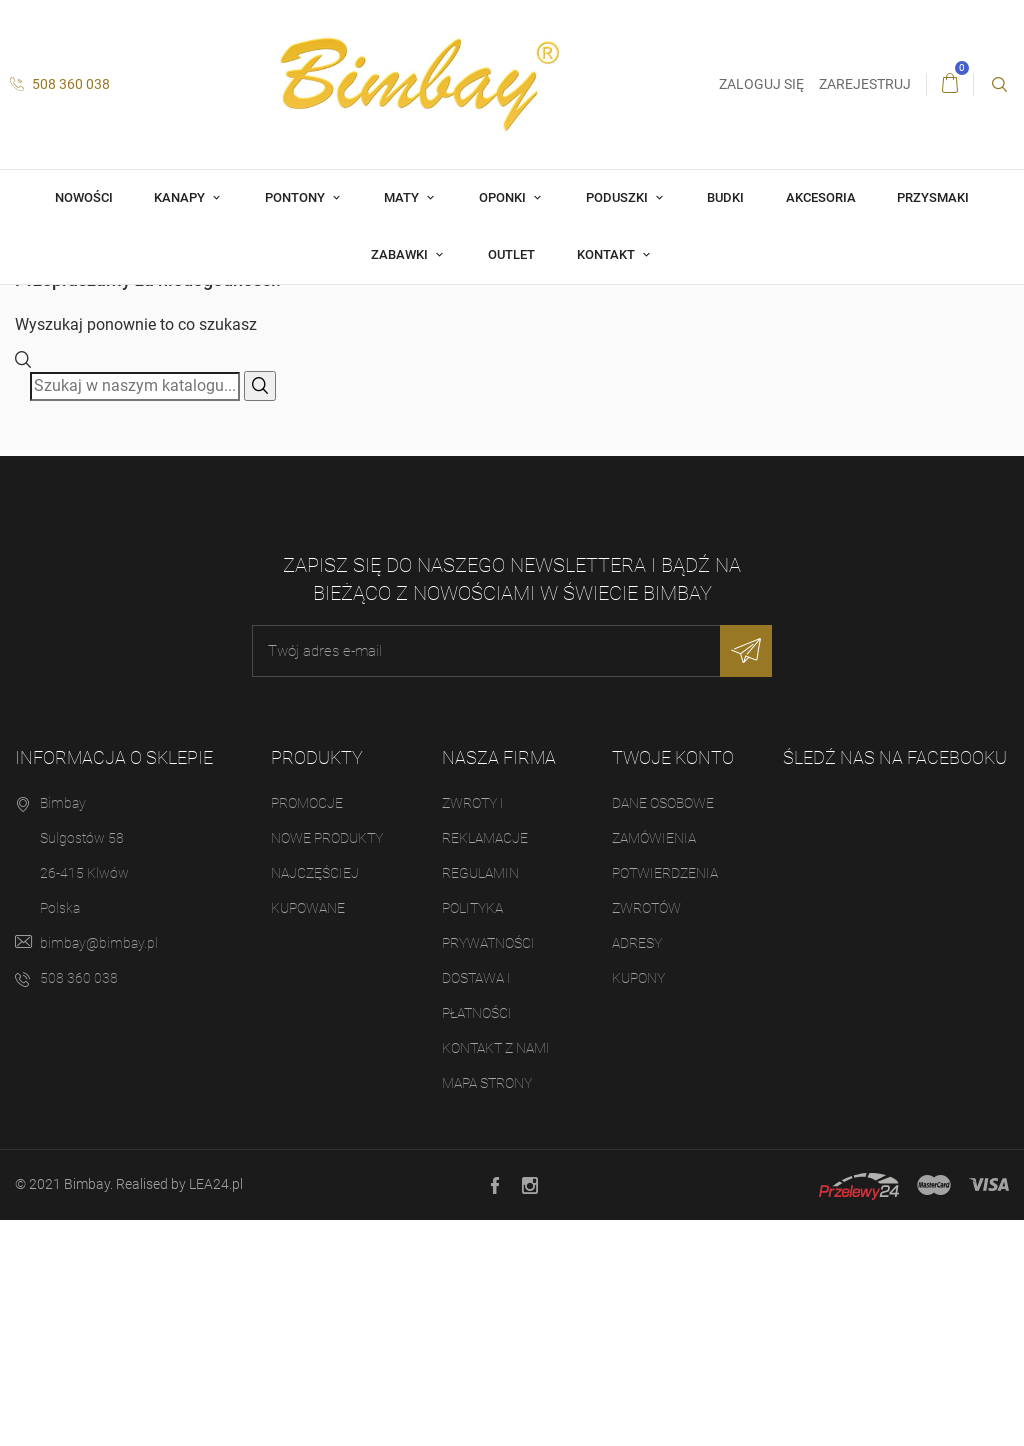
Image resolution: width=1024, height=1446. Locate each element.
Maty (403, 197)
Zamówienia (654, 1064)
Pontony (296, 197)
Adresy (637, 1169)
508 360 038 (60, 84)
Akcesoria (821, 197)
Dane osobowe (663, 1029)
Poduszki (618, 197)
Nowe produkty (327, 1064)
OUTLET (511, 254)
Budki (725, 197)
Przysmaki (933, 197)
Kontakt (607, 254)
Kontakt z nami (496, 1274)
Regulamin (480, 1099)
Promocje (307, 1029)
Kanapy (181, 197)
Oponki (504, 197)
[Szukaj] (135, 612)
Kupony (638, 1204)
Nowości (84, 197)
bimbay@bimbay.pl (99, 1169)
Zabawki (401, 254)
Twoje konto (673, 983)
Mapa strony (487, 1309)
